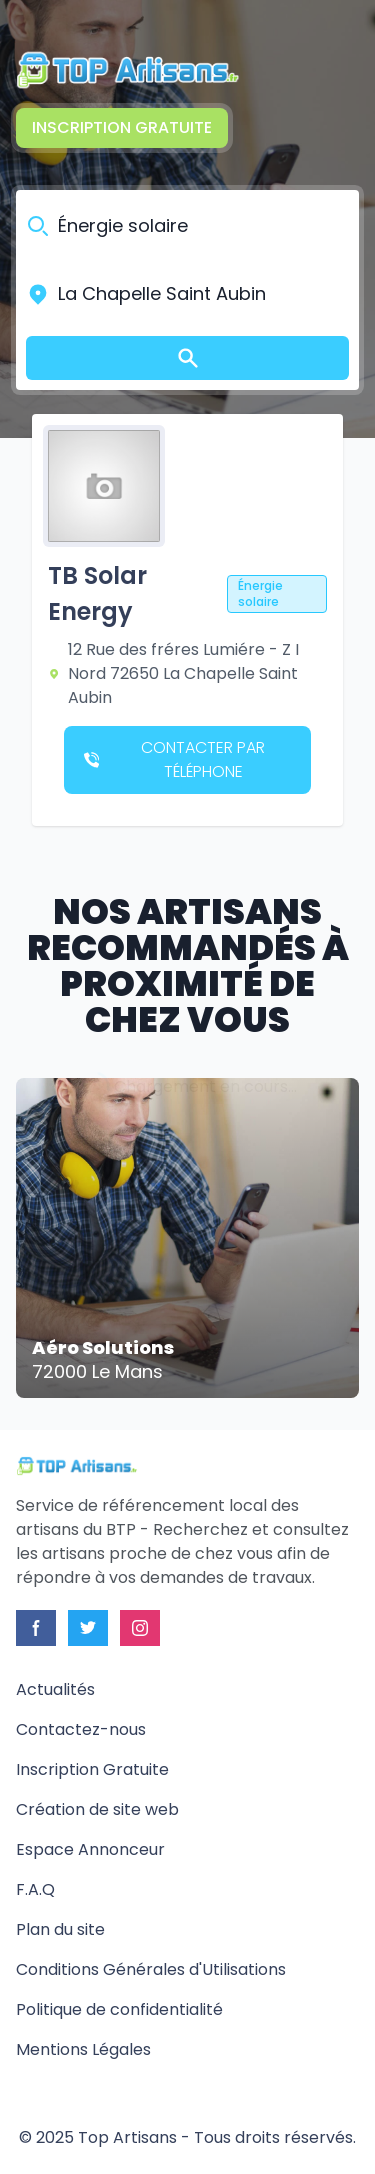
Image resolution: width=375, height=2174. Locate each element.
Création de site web (97, 1809)
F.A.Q (35, 1889)
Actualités (55, 1689)
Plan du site (60, 1929)
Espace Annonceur (90, 1849)
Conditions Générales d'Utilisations (151, 1969)
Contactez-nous (81, 1729)
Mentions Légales (83, 2049)
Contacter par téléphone (174, 759)
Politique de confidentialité (119, 2009)
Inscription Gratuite (122, 127)
